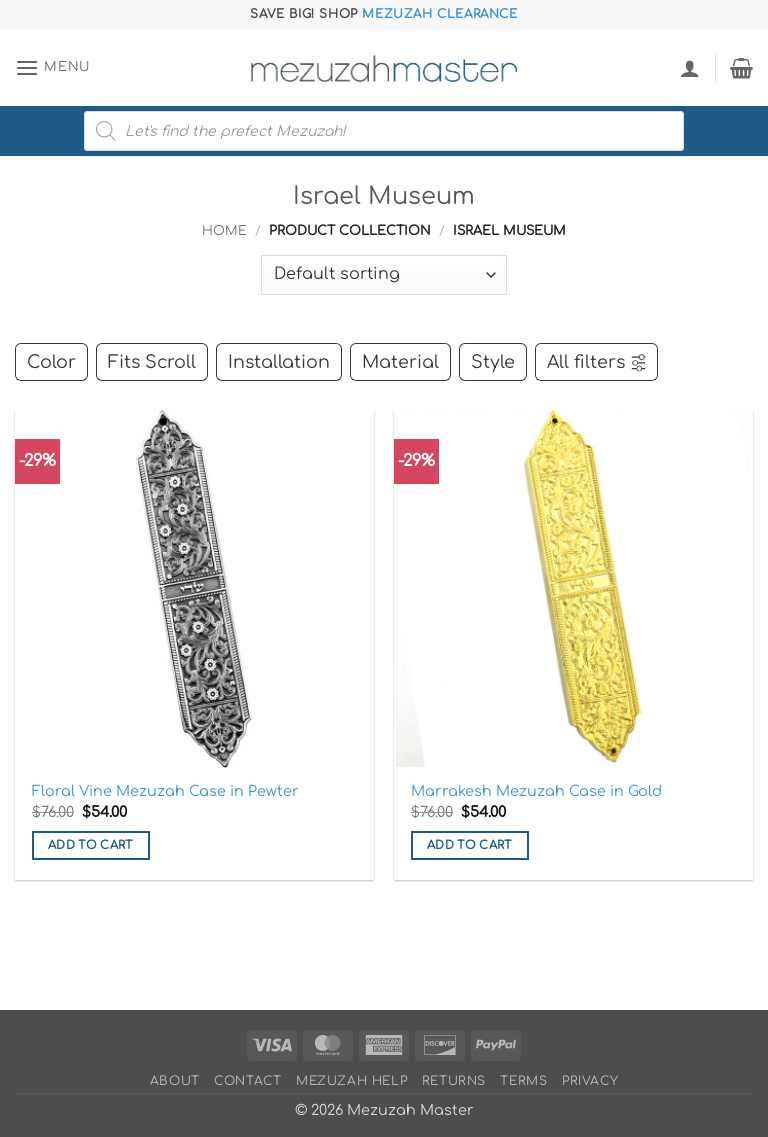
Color (51, 362)
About (175, 1081)
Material (400, 362)
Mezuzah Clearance (439, 14)
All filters (597, 362)
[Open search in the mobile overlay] (384, 131)
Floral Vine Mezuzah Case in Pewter (165, 791)
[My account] (690, 68)
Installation (279, 362)
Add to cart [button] (91, 845)
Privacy (590, 1081)
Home (224, 231)
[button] (52, 67)
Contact (247, 1081)
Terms (523, 1081)
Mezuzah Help (351, 1081)
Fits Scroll (152, 362)
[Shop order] (383, 275)
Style (493, 362)
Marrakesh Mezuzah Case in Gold (536, 791)
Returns (454, 1081)
